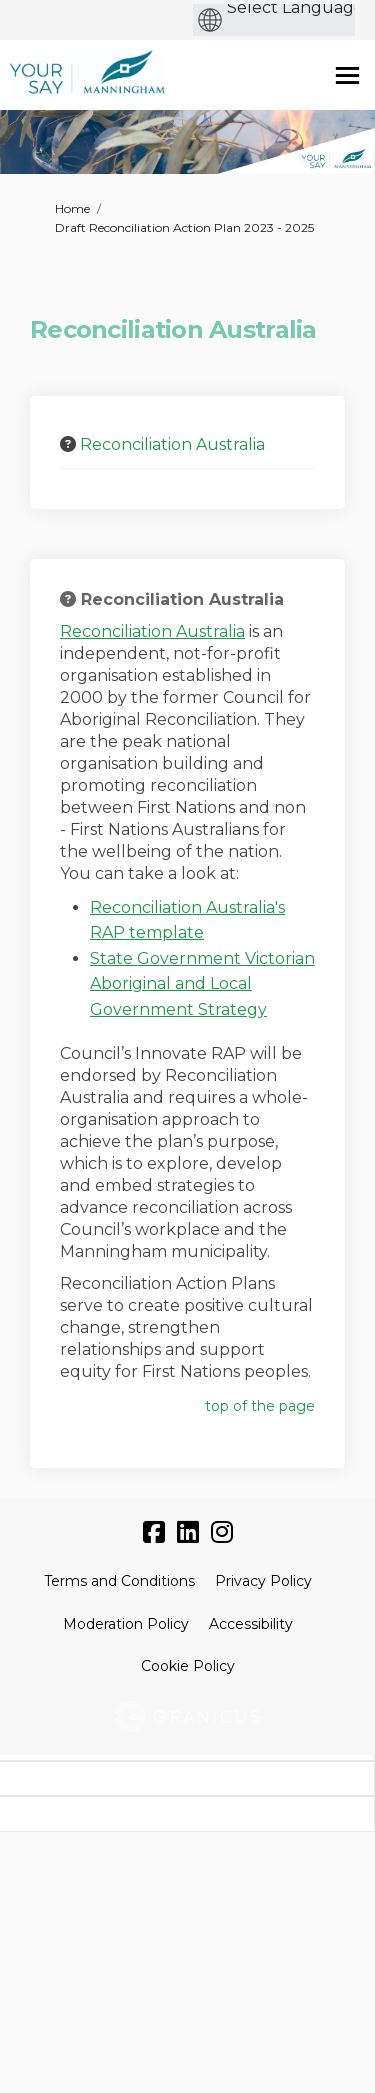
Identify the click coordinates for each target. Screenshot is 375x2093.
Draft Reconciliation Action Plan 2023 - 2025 (184, 227)
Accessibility (251, 1624)
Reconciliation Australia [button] (172, 444)
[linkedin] (188, 1533)
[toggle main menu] (347, 75)
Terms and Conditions (119, 1581)
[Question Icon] (68, 444)
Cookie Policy (188, 1666)
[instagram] (222, 1533)
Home (72, 208)
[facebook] (154, 1533)
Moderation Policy (126, 1624)
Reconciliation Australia (152, 631)
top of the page (260, 1406)
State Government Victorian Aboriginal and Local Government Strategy (202, 984)
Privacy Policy (263, 1581)
